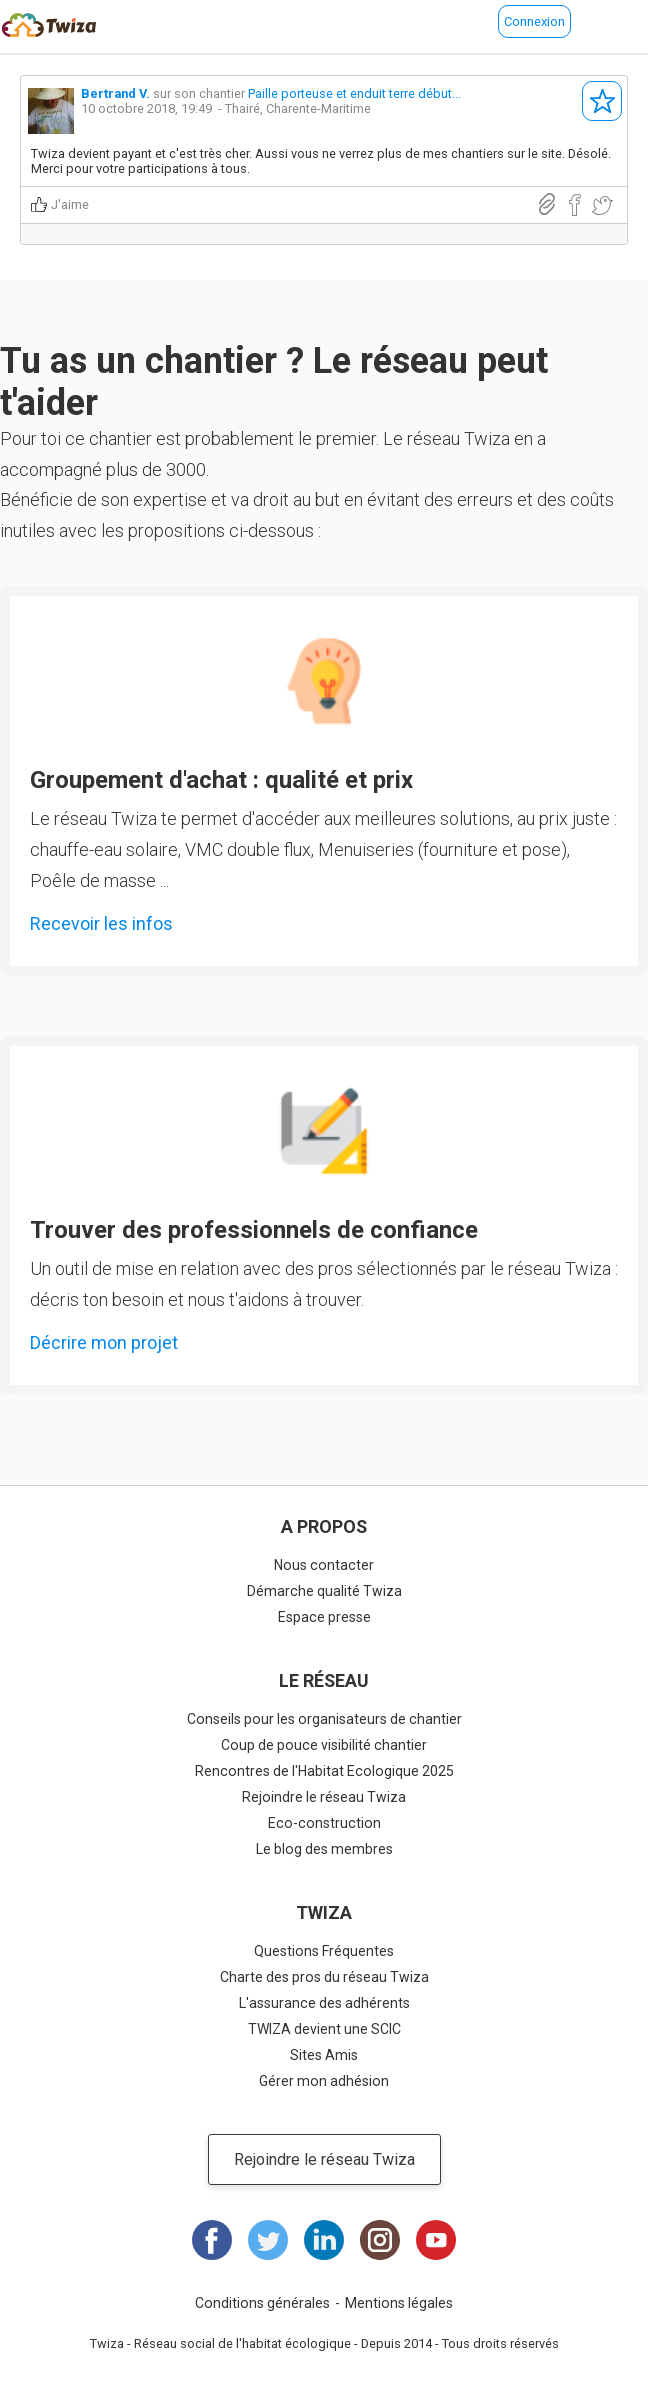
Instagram (380, 2240)
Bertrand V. (115, 93)
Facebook (212, 2240)
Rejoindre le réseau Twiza (324, 1797)
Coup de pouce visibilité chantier (324, 1745)
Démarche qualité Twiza (324, 1591)
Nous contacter (324, 1565)
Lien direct (547, 204)
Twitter (268, 2240)
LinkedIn (324, 2240)
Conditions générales (262, 2303)
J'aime (70, 204)
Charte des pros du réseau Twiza (324, 1977)
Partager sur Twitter (602, 205)
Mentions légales (399, 2303)
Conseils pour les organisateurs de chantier (324, 1719)
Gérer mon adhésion (324, 2081)
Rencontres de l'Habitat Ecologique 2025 (324, 1771)
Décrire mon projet (104, 1342)
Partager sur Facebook (574, 205)
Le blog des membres (324, 1849)
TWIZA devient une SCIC (324, 2029)
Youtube (436, 2240)
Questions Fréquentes (324, 1951)
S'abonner (602, 101)
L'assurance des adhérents (324, 2003)
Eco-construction (324, 1823)
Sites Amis (324, 2055)
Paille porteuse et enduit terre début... (354, 93)
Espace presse (324, 1617)
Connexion (534, 21)
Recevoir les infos (101, 923)
